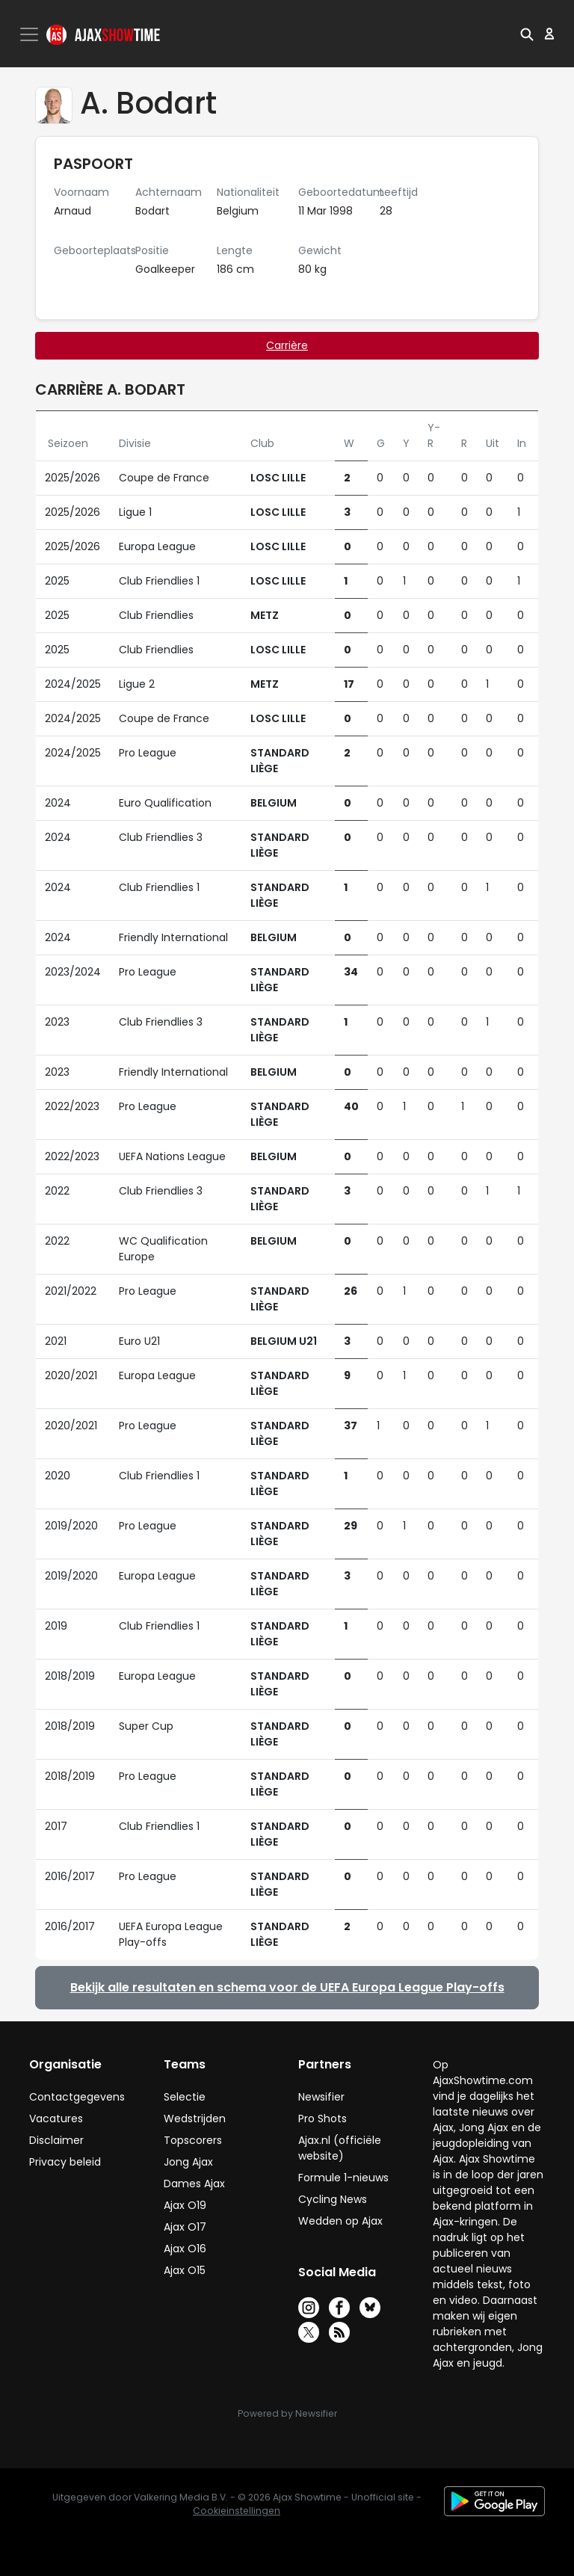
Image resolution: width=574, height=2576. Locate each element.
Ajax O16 (185, 2248)
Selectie (185, 2096)
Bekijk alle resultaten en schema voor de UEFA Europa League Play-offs (287, 1987)
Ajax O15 (185, 2270)
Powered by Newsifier (287, 2413)
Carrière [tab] (287, 345)
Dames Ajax (194, 2183)
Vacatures (56, 2118)
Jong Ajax (188, 2161)
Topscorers (193, 2140)
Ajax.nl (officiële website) (339, 2148)
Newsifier (321, 2096)
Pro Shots (322, 2118)
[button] (527, 33)
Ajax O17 (185, 2226)
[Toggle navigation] (30, 34)
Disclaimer (56, 2140)
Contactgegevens (77, 2096)
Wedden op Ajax (340, 2220)
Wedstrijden (195, 2118)
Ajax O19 (185, 2205)
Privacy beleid (65, 2161)
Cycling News (332, 2199)
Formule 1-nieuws (343, 2177)
